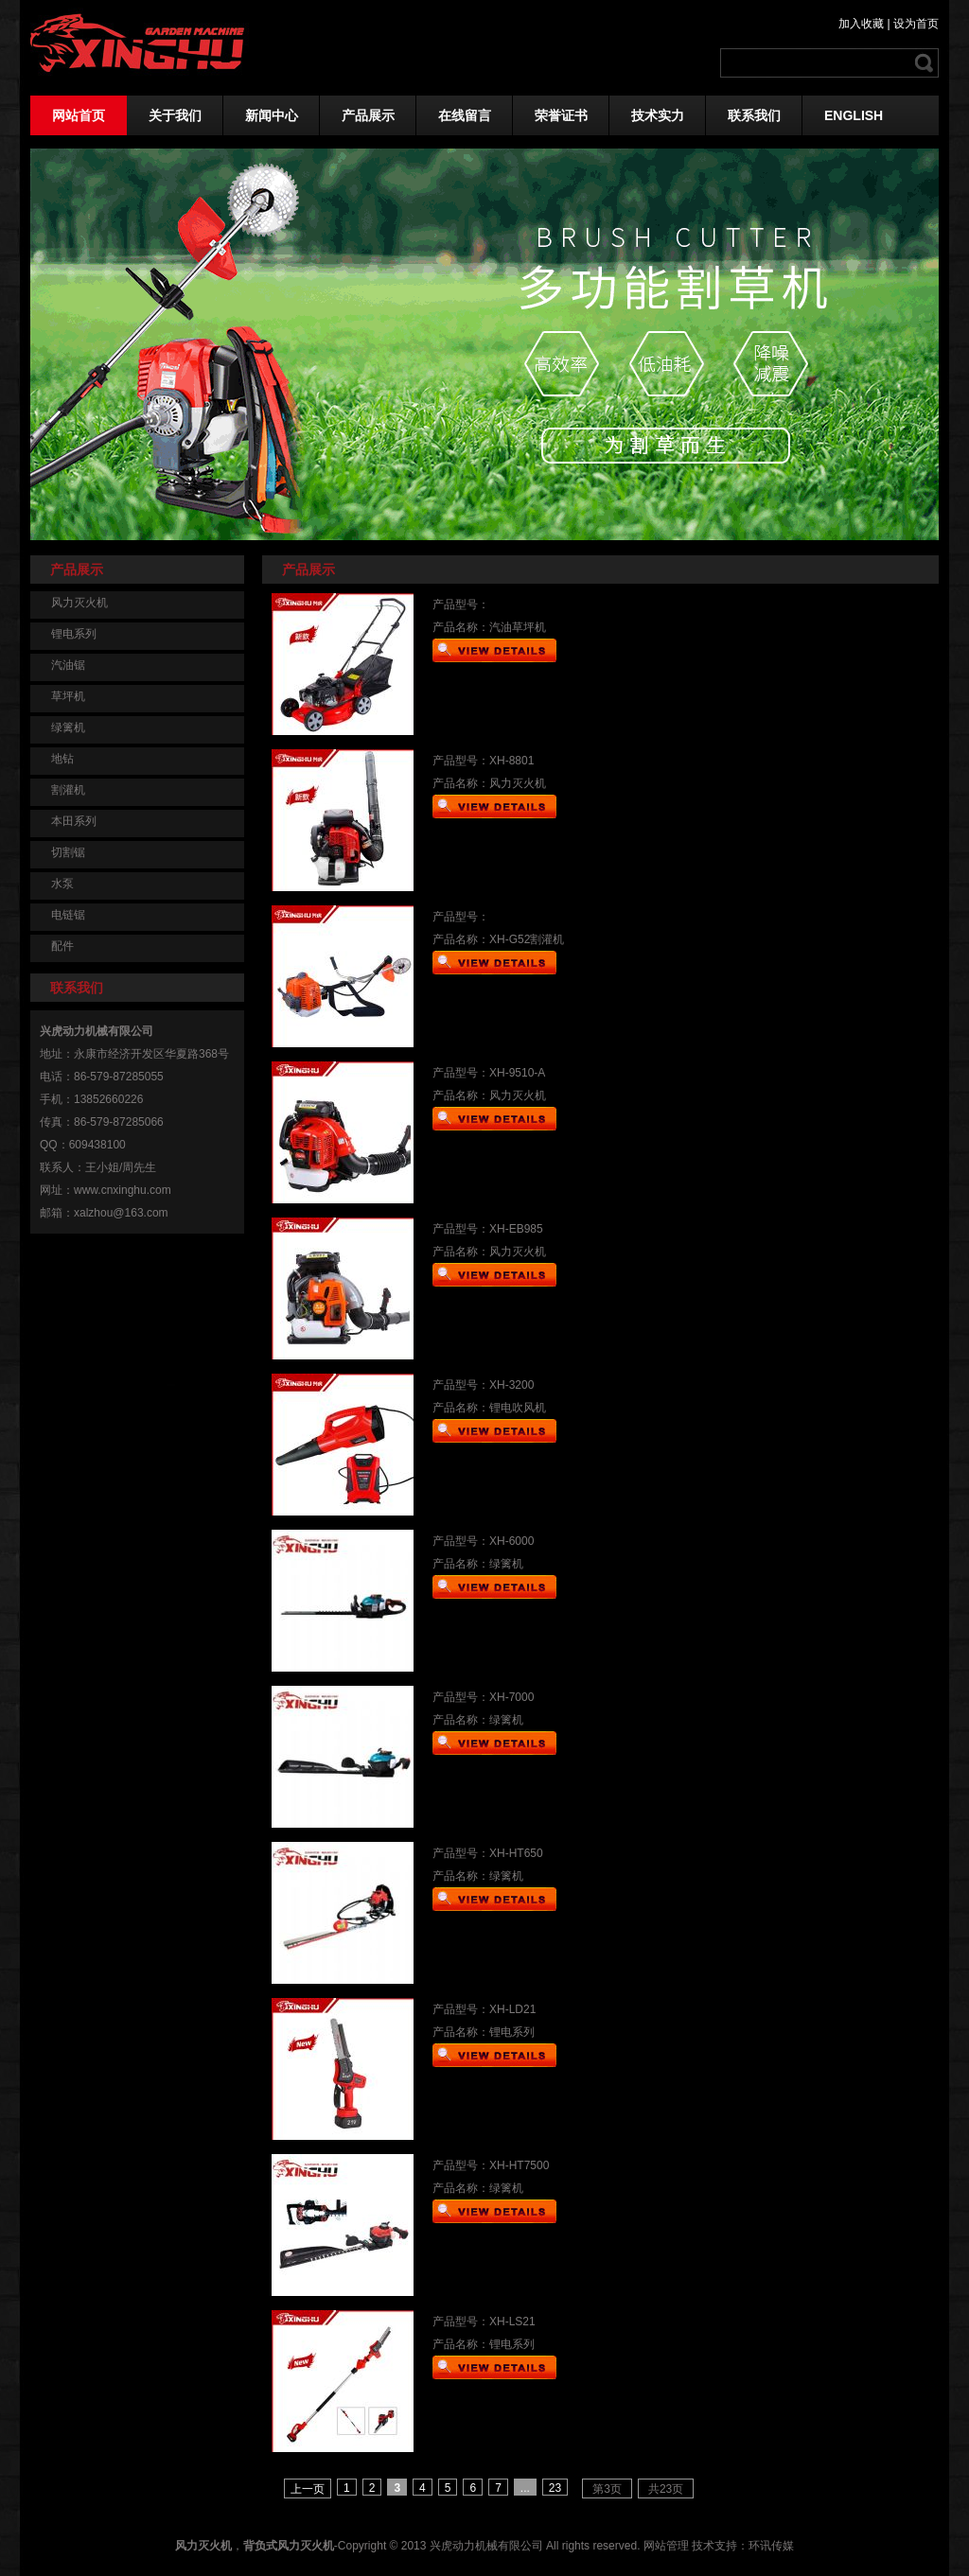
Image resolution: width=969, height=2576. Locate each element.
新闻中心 (271, 115)
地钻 (62, 758)
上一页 (308, 2489)
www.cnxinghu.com (122, 1190)
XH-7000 (511, 1697)
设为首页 (916, 23)
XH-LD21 (512, 2009)
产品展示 (368, 115)
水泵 (62, 883)
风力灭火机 (79, 602)
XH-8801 (511, 760)
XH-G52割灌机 (526, 939)
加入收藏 (861, 23)
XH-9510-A (517, 1072)
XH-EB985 (516, 1228)
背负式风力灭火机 (288, 2545)
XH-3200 (511, 1385)
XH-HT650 (516, 1853)
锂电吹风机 (517, 1407)
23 (555, 2488)
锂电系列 (74, 633)
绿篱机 (68, 727)
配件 (62, 946)
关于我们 (175, 115)
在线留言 (464, 115)
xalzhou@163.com (121, 1212)
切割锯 (68, 852)
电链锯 (68, 914)
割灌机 (68, 790)
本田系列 (74, 821)
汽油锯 (68, 665)
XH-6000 (511, 1541)
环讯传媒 (771, 2545)
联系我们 (754, 115)
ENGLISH (853, 115)
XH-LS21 (512, 2321)
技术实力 (657, 115)
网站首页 (78, 115)
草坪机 (68, 696)
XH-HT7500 (519, 2165)
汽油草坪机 (517, 627)
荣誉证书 (561, 115)
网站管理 (666, 2545)
